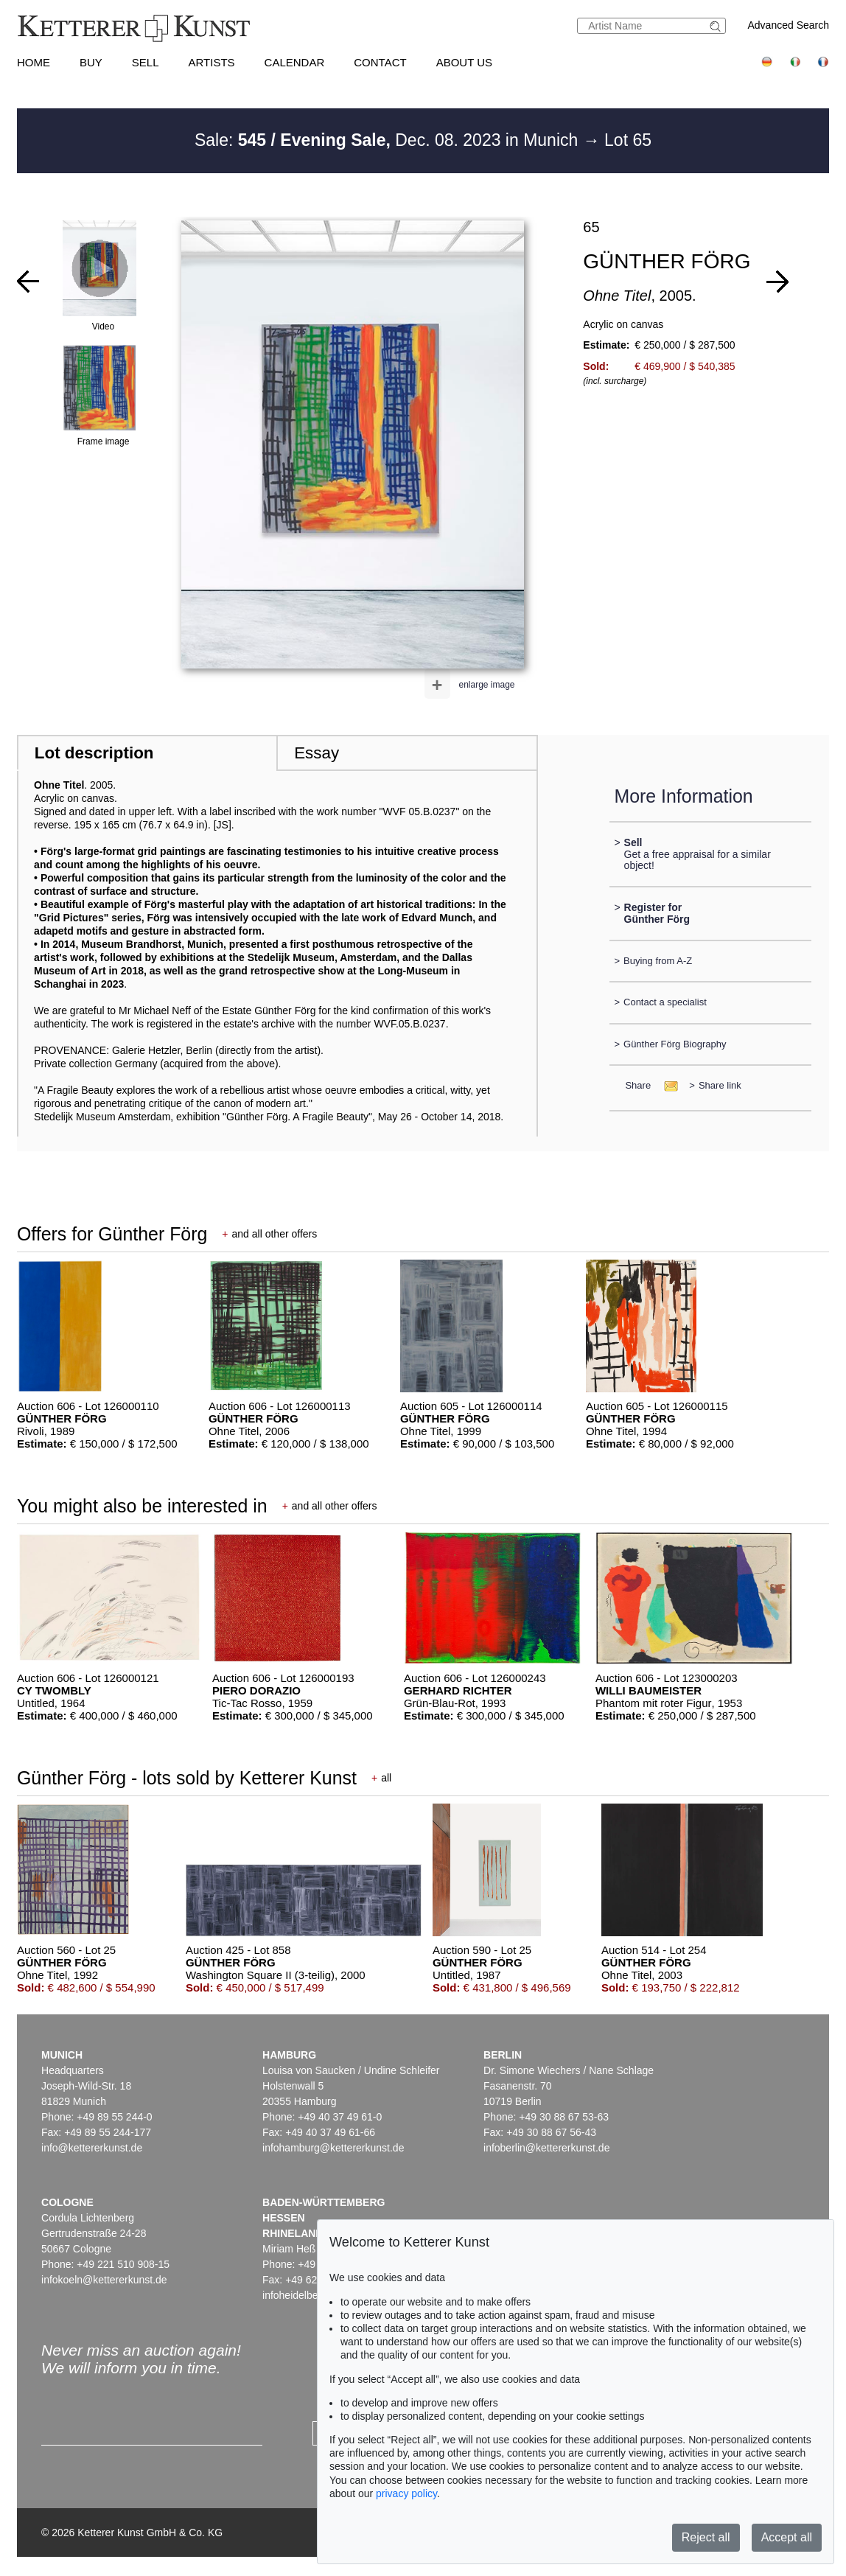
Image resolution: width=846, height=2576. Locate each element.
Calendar (295, 62)
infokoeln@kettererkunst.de (104, 2280)
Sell (145, 62)
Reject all (706, 2537)
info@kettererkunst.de (91, 2148)
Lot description (94, 753)
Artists (212, 62)
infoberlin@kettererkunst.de (546, 2148)
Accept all (786, 2537)
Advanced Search (789, 25)
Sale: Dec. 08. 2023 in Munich (389, 140)
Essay (316, 753)
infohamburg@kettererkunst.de (333, 2148)
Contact (380, 62)
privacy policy (406, 2493)
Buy (91, 62)
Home (33, 62)
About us (464, 62)
